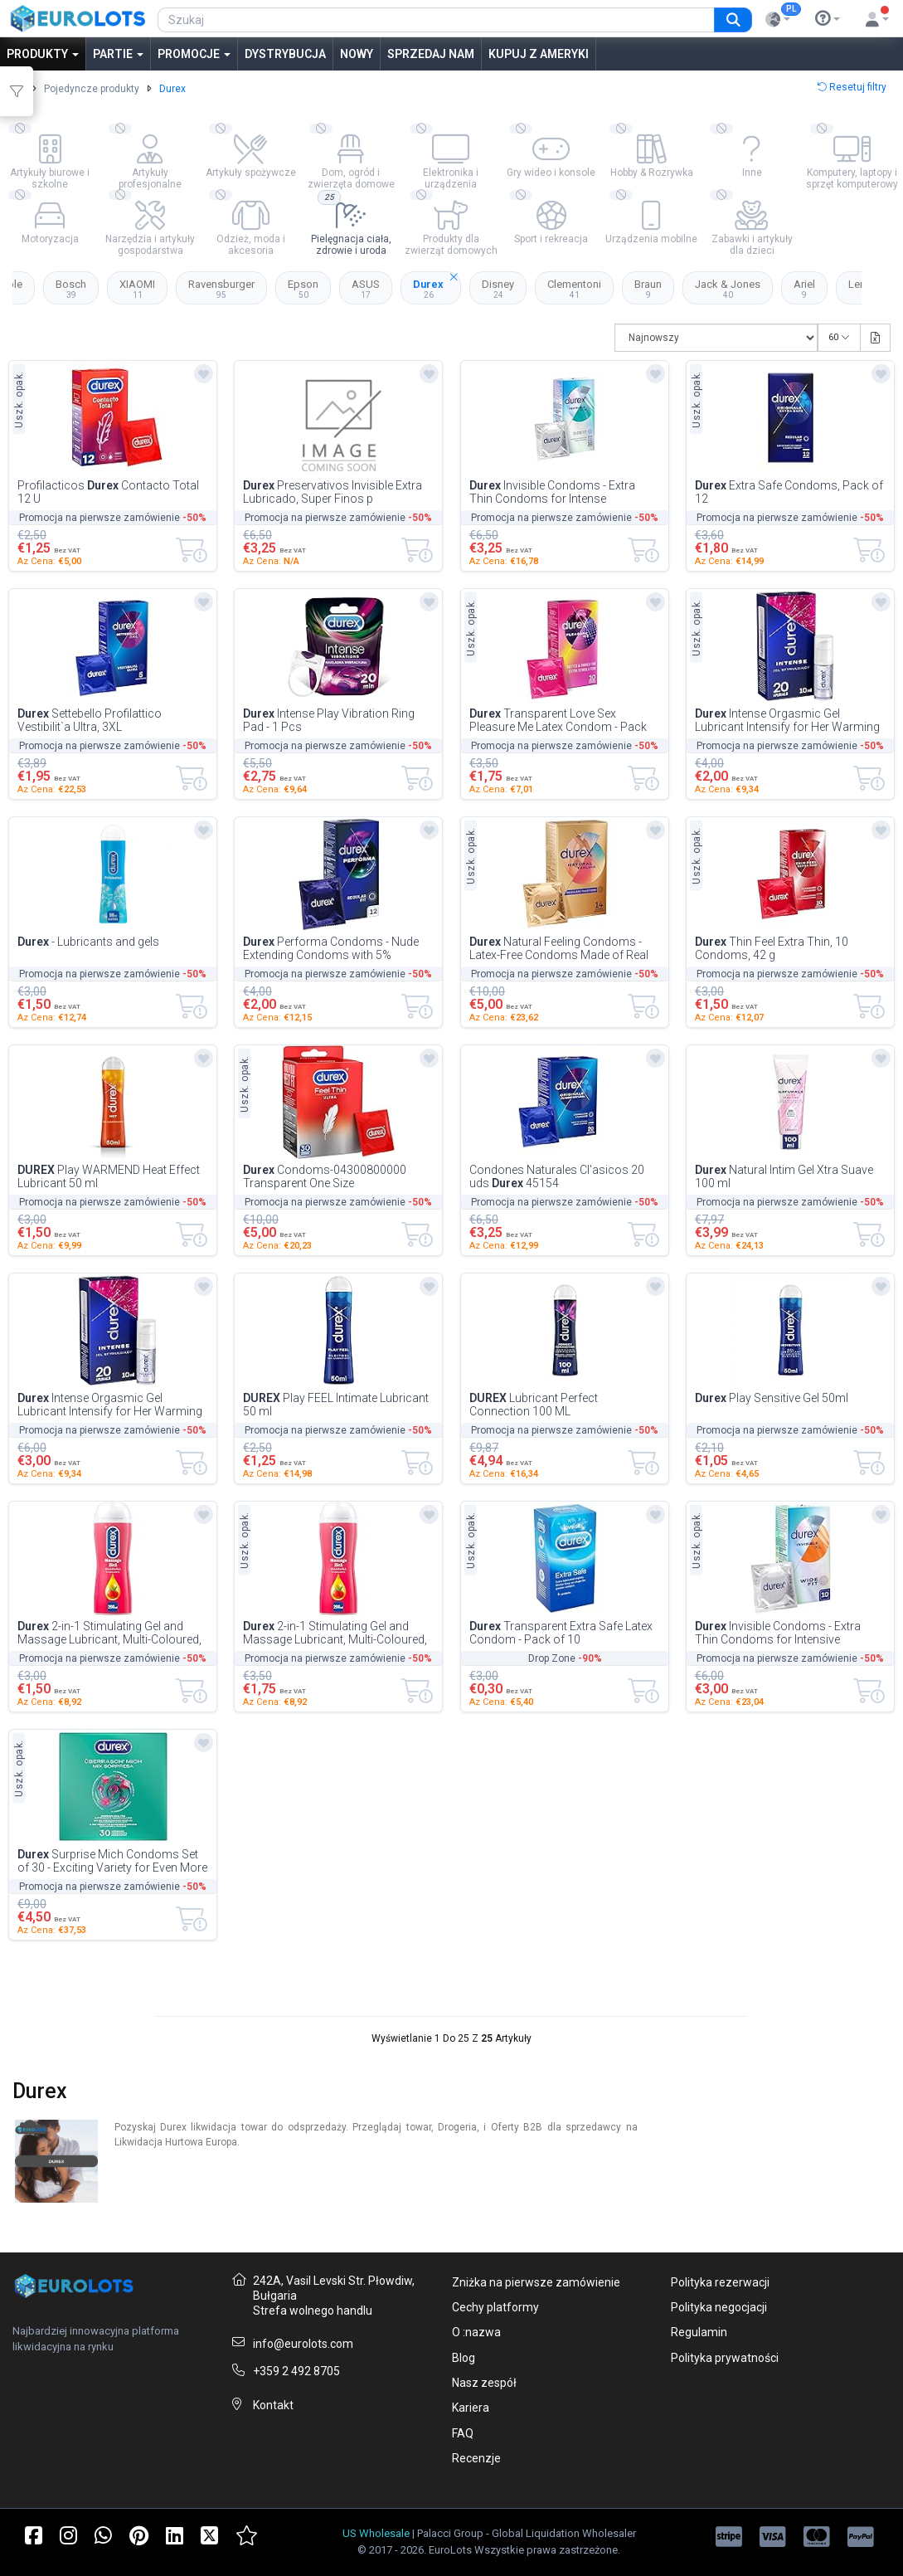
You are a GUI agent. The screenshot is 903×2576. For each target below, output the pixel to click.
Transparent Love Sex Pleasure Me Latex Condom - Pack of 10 (558, 720)
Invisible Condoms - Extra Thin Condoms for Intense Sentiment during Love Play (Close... (561, 492)
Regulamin (699, 2332)
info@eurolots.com (303, 2343)
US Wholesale (376, 2533)
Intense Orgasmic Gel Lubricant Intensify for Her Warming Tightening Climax (787, 720)
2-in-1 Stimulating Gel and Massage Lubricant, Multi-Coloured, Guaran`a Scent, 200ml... (109, 1632)
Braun (648, 288)
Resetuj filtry (851, 87)
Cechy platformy (495, 2307)
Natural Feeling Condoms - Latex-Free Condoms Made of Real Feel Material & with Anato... (558, 948)
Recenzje (476, 2458)
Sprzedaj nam (430, 54)
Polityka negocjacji (719, 2307)
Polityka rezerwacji (720, 2282)
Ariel (804, 288)
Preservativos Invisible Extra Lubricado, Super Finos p (332, 492)
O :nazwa (476, 2332)
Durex (437, 285)
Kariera (470, 2407)
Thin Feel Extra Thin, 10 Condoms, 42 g (771, 948)
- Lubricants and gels (88, 941)
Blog (463, 2357)
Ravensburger (221, 288)
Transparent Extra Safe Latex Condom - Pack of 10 (561, 1632)
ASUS (366, 288)
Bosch (71, 288)
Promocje (194, 54)
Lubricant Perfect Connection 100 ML (533, 1404)
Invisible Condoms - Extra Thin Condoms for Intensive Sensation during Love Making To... (785, 1632)
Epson (303, 288)
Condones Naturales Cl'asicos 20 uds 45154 (556, 1176)
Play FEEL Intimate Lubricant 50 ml (336, 1404)
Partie (118, 54)
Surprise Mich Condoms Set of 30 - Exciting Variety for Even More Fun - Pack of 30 (112, 1861)
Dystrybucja (285, 54)
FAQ (462, 2433)
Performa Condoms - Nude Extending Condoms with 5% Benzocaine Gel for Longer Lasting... (336, 948)
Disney (498, 288)
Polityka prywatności (725, 2357)
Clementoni (574, 288)
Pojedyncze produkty (91, 89)
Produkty (43, 54)
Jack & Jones (727, 288)
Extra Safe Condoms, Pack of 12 (789, 492)
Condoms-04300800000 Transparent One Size (324, 1176)
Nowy (356, 54)
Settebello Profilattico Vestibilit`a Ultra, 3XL (89, 720)
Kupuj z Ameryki (538, 54)
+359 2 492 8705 (296, 2371)
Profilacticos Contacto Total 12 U (108, 492)
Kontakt (273, 2405)
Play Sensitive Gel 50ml (771, 1398)
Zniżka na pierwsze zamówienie (536, 2282)
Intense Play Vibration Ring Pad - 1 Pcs (329, 720)
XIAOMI (137, 288)
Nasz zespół (484, 2382)
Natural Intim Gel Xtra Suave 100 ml (784, 1176)
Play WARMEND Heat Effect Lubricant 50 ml (108, 1176)
